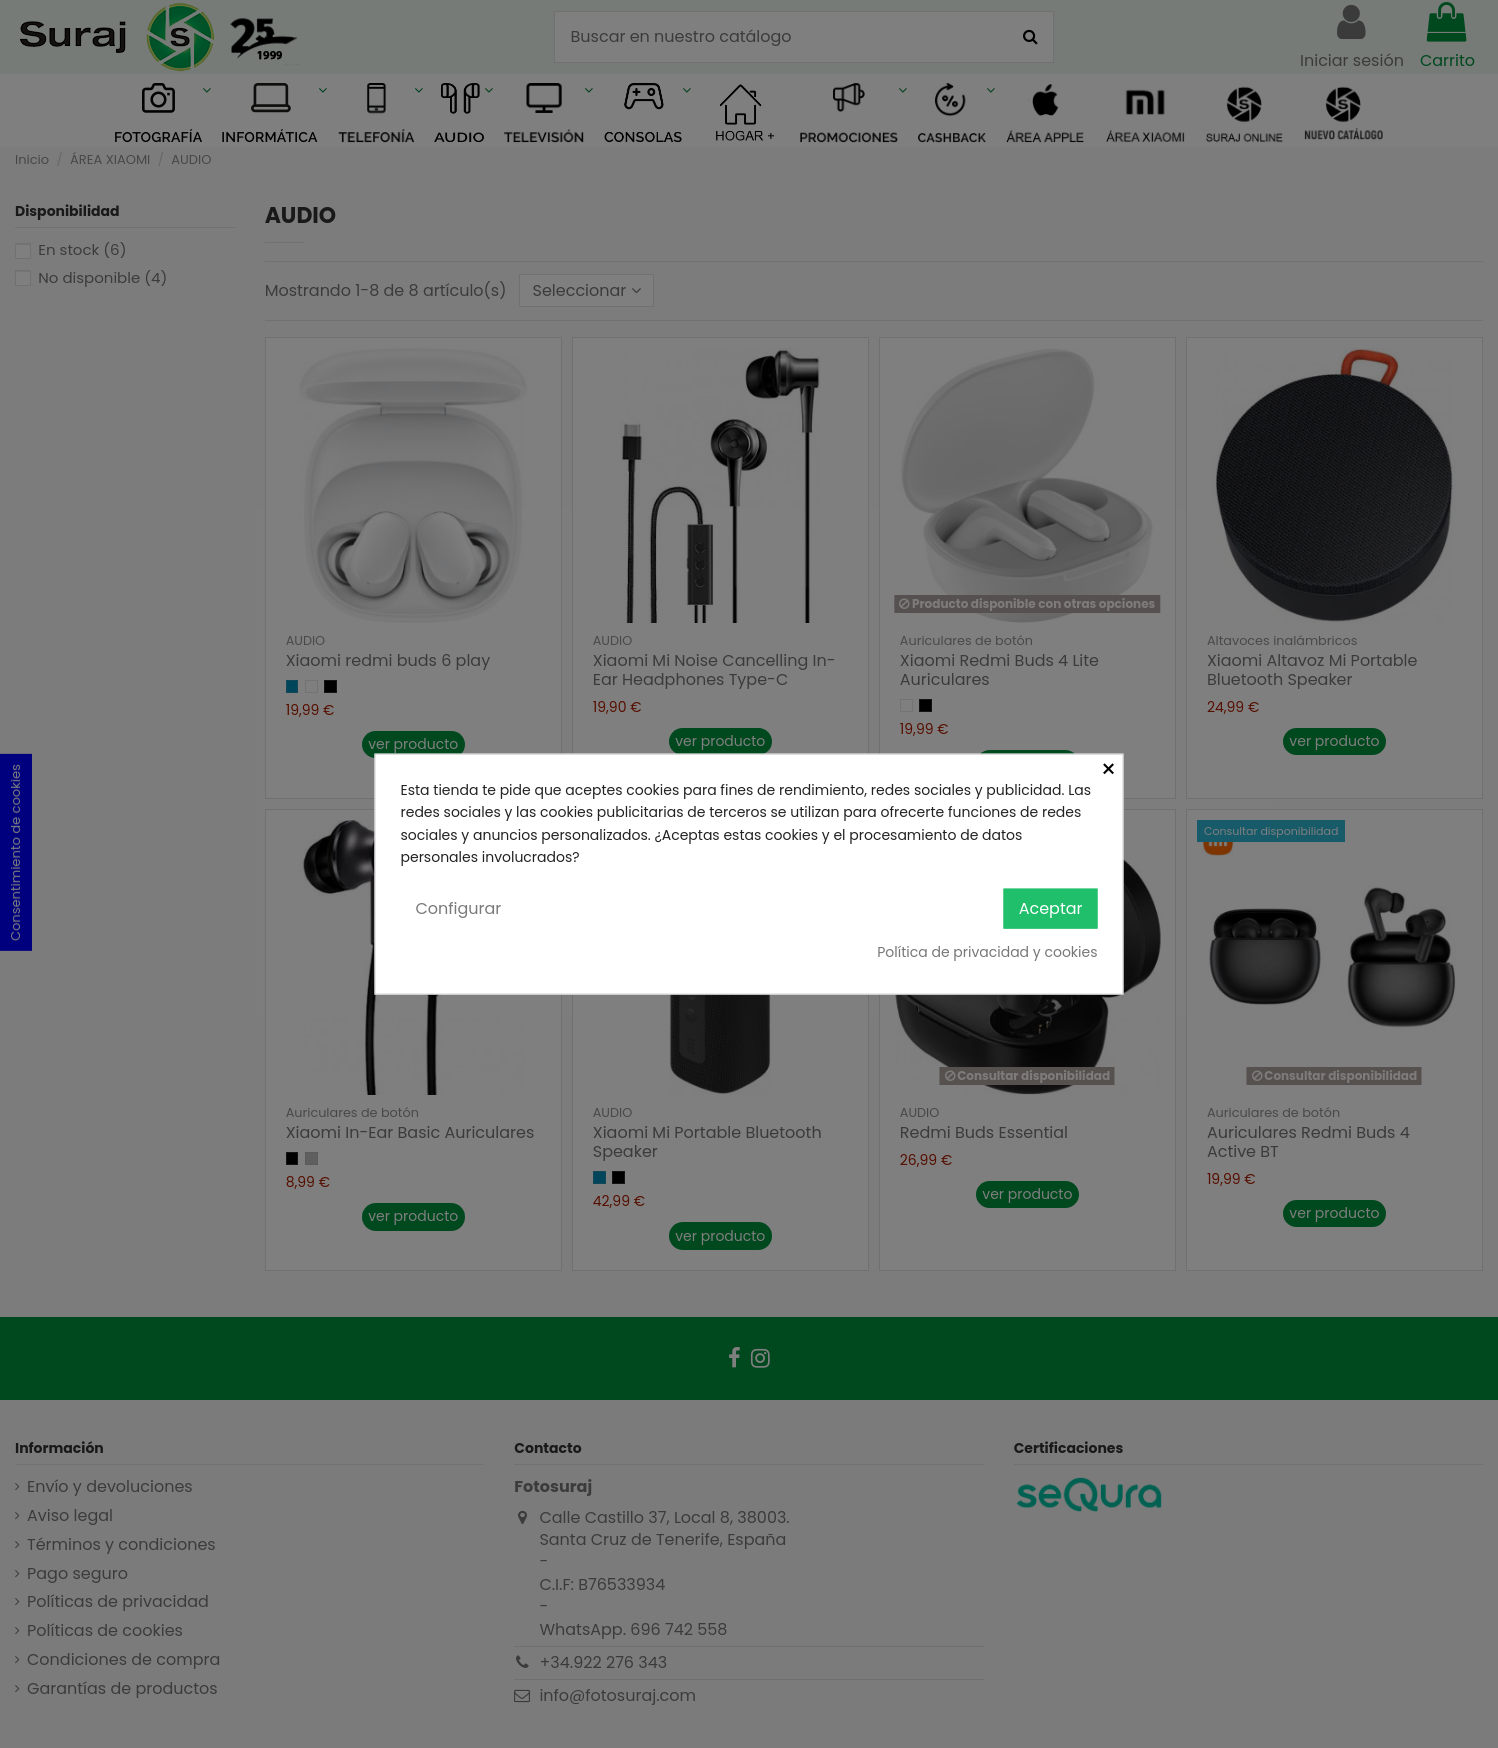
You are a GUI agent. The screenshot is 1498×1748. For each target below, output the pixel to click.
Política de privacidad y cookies (987, 952)
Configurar (459, 907)
